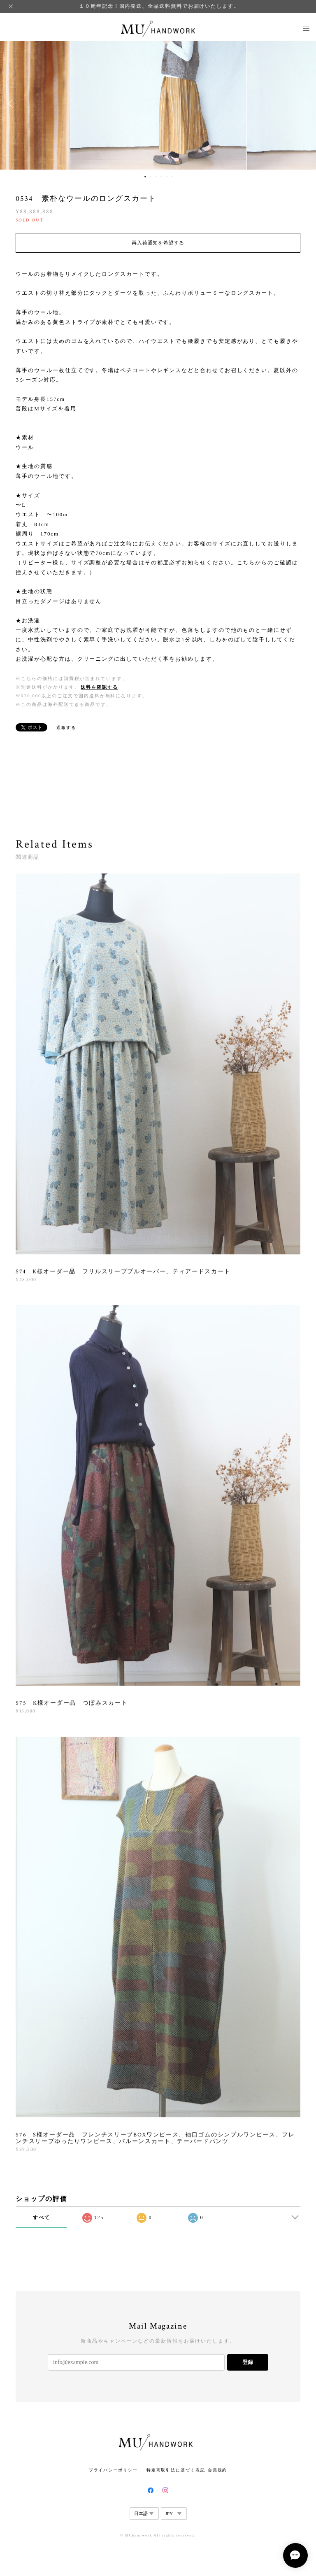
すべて (41, 2217)
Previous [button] (12, 104)
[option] (158, 104)
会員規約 (218, 2470)
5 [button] (166, 176)
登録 (247, 2362)
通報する (66, 727)
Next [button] (304, 104)
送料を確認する (99, 687)
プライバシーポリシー (113, 2470)
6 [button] (172, 176)
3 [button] (156, 176)
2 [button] (150, 176)
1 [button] (145, 176)
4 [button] (161, 176)
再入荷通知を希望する (158, 243)
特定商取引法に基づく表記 (175, 2470)
